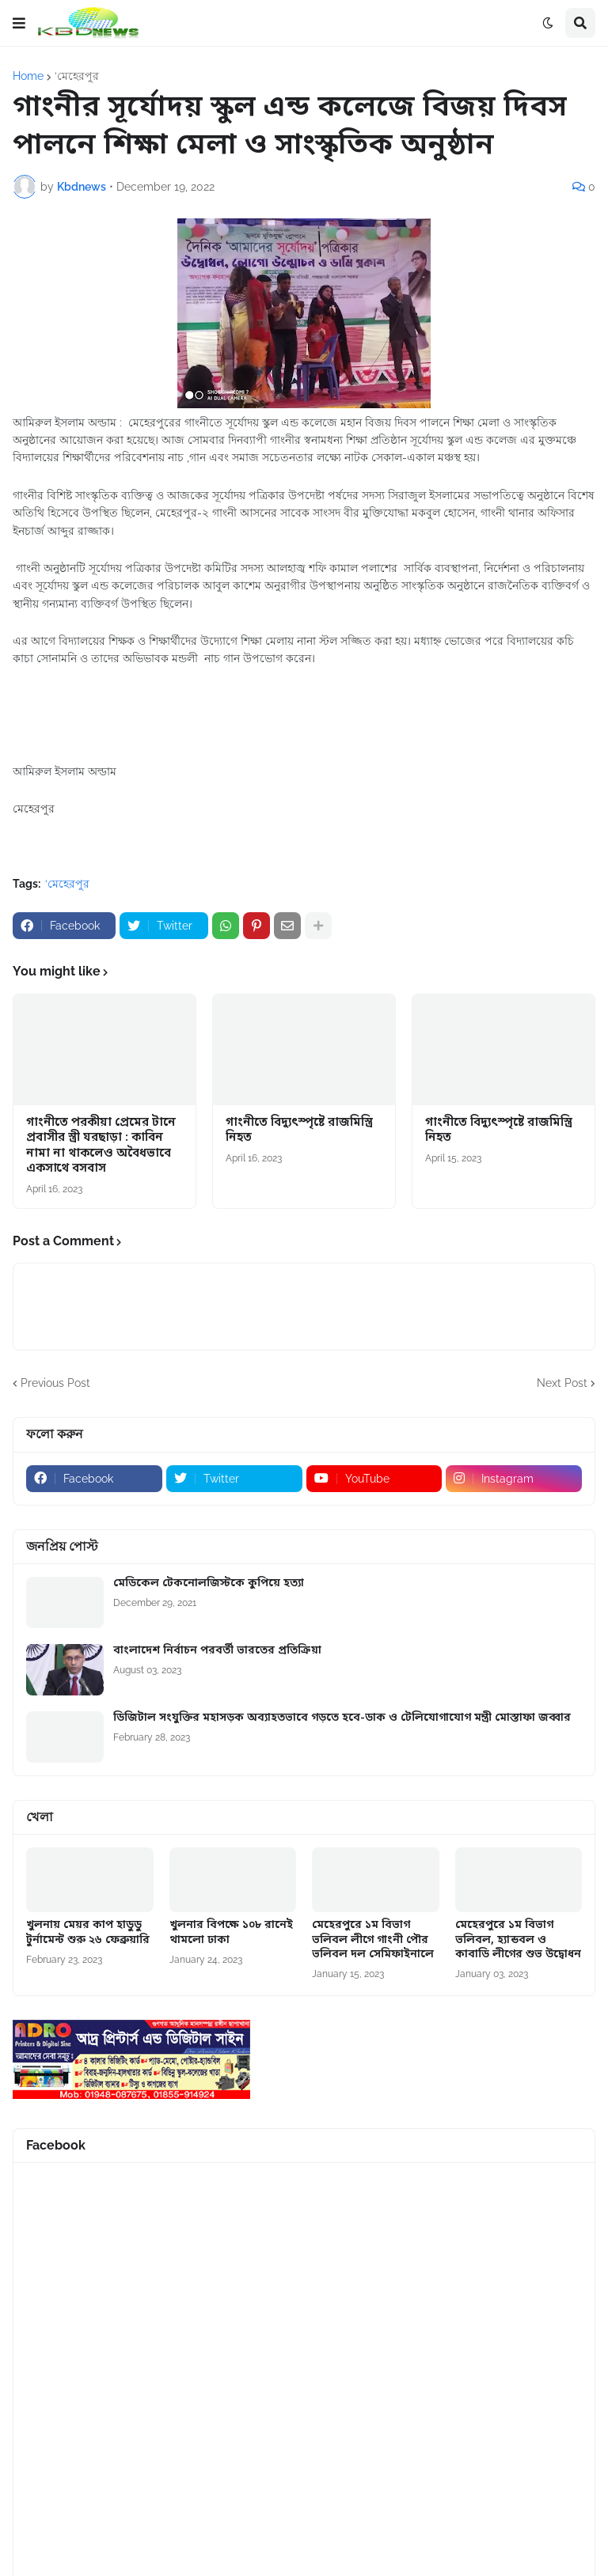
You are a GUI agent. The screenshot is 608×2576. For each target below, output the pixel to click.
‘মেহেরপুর (77, 75)
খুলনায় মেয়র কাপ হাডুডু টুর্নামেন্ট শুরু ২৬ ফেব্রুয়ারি (88, 1933)
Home (28, 75)
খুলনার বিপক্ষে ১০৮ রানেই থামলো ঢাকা (231, 1933)
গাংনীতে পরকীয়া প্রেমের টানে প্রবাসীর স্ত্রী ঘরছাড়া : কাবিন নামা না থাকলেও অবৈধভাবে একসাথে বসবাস (101, 1146)
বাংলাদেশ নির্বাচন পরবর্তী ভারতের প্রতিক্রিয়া (217, 1651)
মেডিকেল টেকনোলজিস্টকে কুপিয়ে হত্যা (208, 1584)
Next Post (562, 1383)
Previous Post (55, 1383)
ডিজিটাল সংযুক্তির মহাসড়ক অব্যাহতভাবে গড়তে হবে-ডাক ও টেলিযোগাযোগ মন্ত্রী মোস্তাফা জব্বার (342, 1718)
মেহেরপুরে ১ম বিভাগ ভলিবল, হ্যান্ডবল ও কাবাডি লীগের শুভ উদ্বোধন (518, 1940)
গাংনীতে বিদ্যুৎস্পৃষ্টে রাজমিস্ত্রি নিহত (299, 1131)
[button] (19, 22)
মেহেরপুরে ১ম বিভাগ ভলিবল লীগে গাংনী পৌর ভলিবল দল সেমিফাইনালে (373, 1940)
